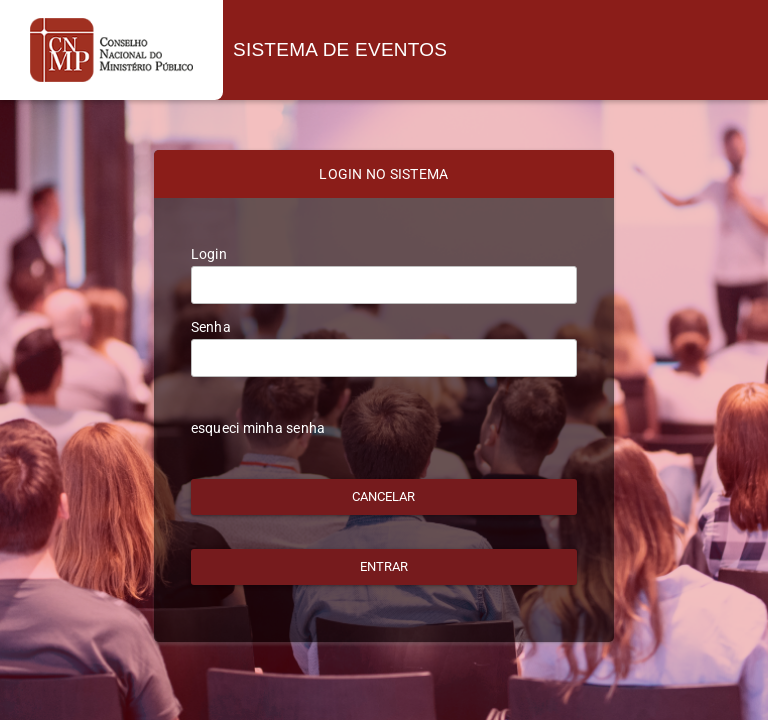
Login (209, 254)
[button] (384, 497)
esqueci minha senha (258, 428)
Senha (211, 327)
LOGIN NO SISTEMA (383, 174)
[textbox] (384, 285)
